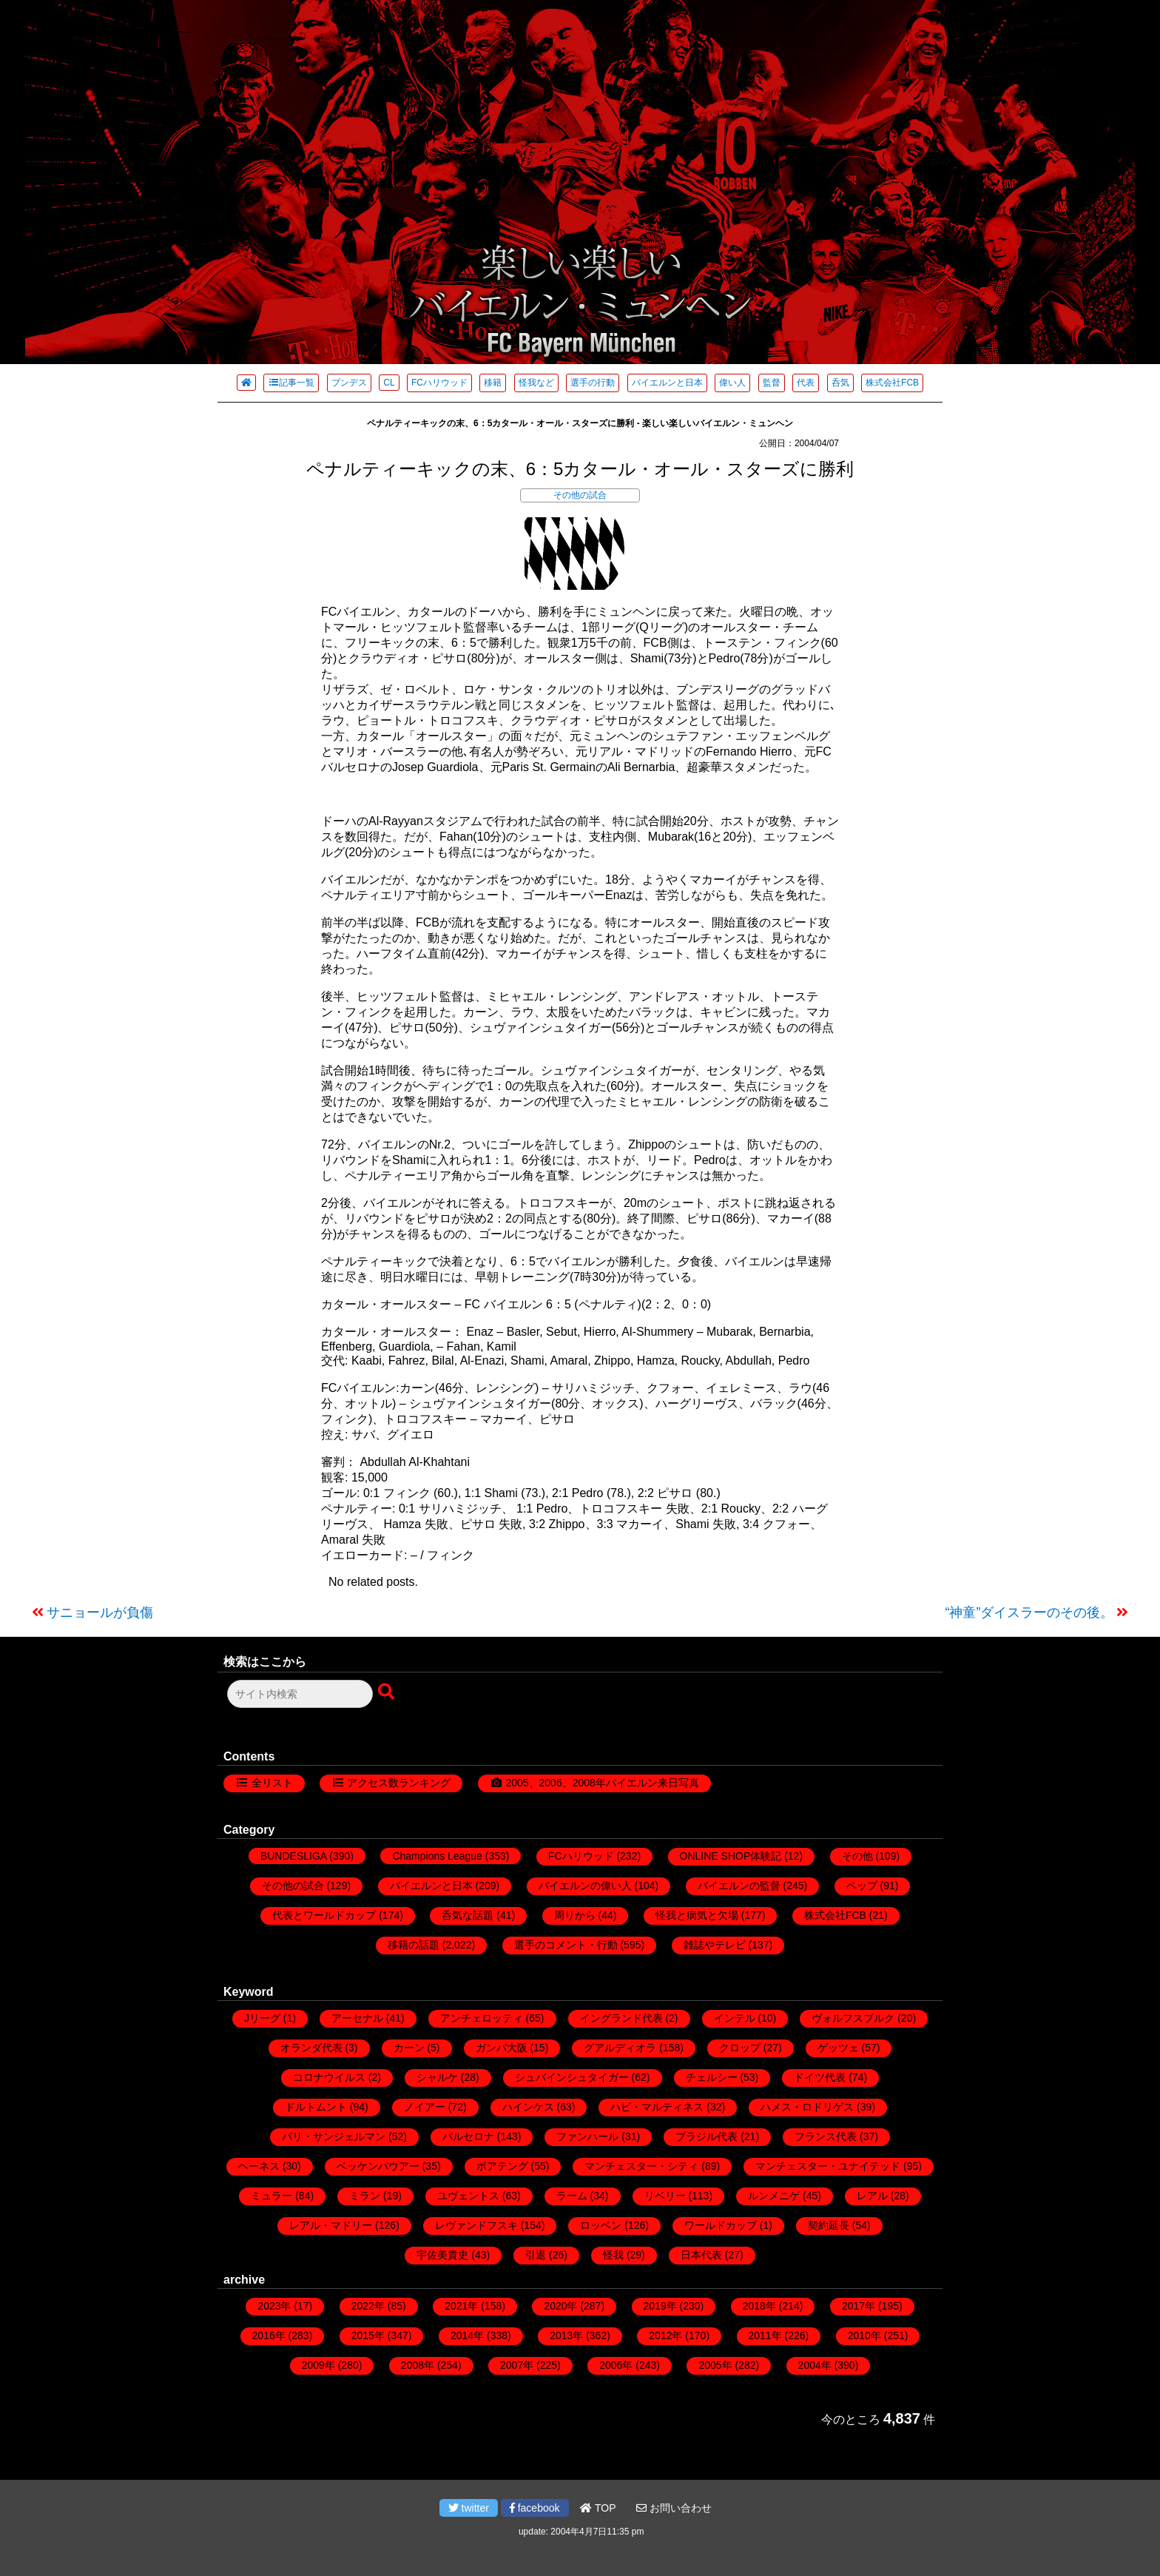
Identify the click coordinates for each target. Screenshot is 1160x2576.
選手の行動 (592, 382)
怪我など (536, 382)
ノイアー (424, 2107)
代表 (806, 382)
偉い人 (732, 382)
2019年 (660, 2306)
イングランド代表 (621, 2018)
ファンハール (587, 2136)
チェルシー (712, 2077)
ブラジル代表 (706, 2136)
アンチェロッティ (481, 2018)
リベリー (665, 2196)
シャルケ (437, 2077)
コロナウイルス (329, 2077)
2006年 (616, 2365)
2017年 (858, 2306)
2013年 (566, 2335)
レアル (872, 2196)
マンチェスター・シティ (641, 2166)
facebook (535, 2508)
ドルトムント (316, 2107)
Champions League (437, 1856)
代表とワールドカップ (324, 1915)
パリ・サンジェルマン (333, 2136)
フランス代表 (826, 2136)
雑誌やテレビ (715, 1945)
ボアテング (502, 2166)
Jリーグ (262, 2018)
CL (388, 382)
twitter (468, 2508)
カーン (409, 2048)
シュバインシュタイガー (572, 2077)
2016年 (269, 2335)
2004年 (815, 2365)
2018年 (759, 2306)
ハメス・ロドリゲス (807, 2107)
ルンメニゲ (774, 2196)
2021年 (461, 2306)
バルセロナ (468, 2136)
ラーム (571, 2196)
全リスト (272, 1783)
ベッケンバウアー (378, 2166)
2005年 (715, 2365)
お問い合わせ (674, 2508)
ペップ (861, 1885)
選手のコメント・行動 (566, 1945)
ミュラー (271, 2196)
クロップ (740, 2048)
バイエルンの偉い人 (585, 1885)
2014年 (467, 2335)
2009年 (318, 2365)
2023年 (274, 2306)
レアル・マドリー (330, 2225)
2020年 (560, 2306)
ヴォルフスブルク (853, 2018)
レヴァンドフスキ (476, 2225)
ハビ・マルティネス (657, 2107)
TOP (598, 2508)
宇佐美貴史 (442, 2255)
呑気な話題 (467, 1915)
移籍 (493, 382)
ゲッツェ (838, 2048)
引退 (535, 2255)
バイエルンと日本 (667, 382)
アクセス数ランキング (399, 1783)
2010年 (864, 2335)
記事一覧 (291, 382)
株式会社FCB (892, 382)
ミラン (364, 2196)
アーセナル (357, 2018)
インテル (734, 2018)
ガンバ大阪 (501, 2048)
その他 (857, 1856)
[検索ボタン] (387, 1692)
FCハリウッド (439, 382)
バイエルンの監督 (739, 1885)
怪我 (613, 2255)
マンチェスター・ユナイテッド (827, 2166)
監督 (771, 382)
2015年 (368, 2335)
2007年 (516, 2365)
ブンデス (349, 382)
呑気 (840, 382)
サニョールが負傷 (100, 1612)
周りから (575, 1915)
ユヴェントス (468, 2196)
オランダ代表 (311, 2048)
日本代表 (701, 2255)
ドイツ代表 (820, 2077)
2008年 (417, 2365)
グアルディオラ (620, 2048)
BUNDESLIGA (293, 1856)
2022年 (368, 2306)
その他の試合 (580, 495)
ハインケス (528, 2107)
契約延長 (828, 2225)
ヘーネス (259, 2166)
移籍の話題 (413, 1945)
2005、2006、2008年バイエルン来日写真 (601, 1783)
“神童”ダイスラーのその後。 (1029, 1612)
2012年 (665, 2335)
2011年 (765, 2335)
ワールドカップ (720, 2225)
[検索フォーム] (300, 1694)
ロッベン (600, 2225)
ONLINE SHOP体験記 (731, 1856)
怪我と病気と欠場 (696, 1915)
